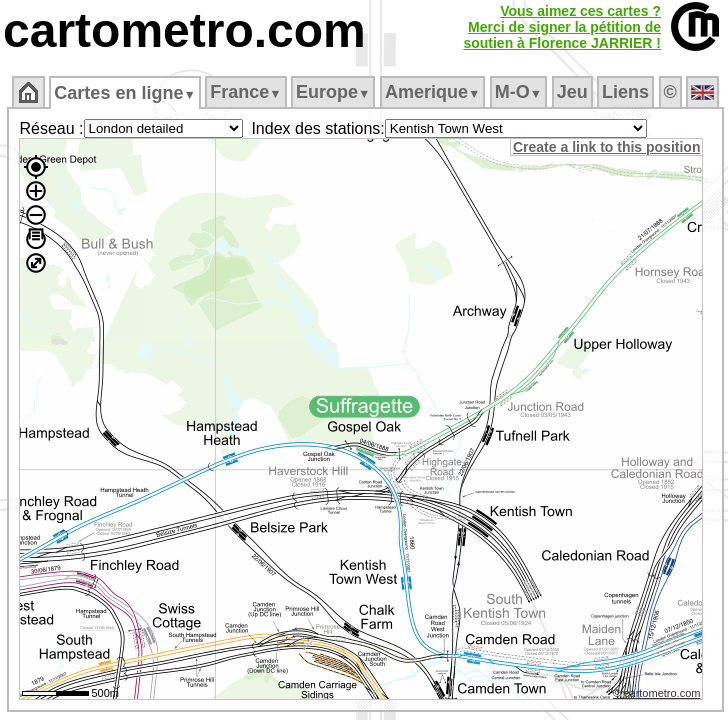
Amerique (432, 92)
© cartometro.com (657, 693)
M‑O (518, 92)
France (245, 92)
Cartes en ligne (124, 93)
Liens (625, 92)
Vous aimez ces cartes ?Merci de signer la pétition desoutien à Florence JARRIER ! (562, 27)
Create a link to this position (606, 147)
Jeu (572, 92)
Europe (333, 92)
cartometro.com (184, 30)
